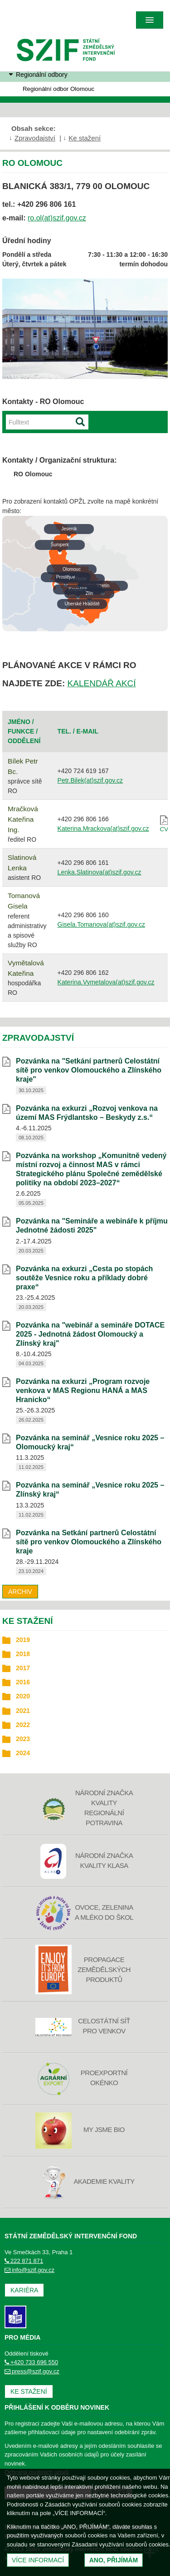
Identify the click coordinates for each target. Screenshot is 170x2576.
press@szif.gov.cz (32, 2371)
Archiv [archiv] (20, 1591)
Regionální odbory (42, 74)
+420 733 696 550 (31, 2362)
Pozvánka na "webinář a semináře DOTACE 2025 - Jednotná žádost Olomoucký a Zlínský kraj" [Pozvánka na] (90, 1334)
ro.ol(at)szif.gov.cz (57, 218)
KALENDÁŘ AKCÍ (102, 683)
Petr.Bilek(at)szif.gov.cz (90, 780)
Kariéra (24, 2290)
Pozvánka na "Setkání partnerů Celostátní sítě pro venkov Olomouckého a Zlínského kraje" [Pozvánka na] (88, 1070)
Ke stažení (84, 138)
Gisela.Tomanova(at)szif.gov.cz (101, 924)
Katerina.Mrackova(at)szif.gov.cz (103, 828)
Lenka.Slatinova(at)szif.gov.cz (99, 872)
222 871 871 (24, 2260)
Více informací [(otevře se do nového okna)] (38, 2560)
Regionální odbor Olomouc (58, 88)
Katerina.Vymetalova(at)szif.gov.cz (106, 982)
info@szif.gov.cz (29, 2269)
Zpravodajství (35, 138)
